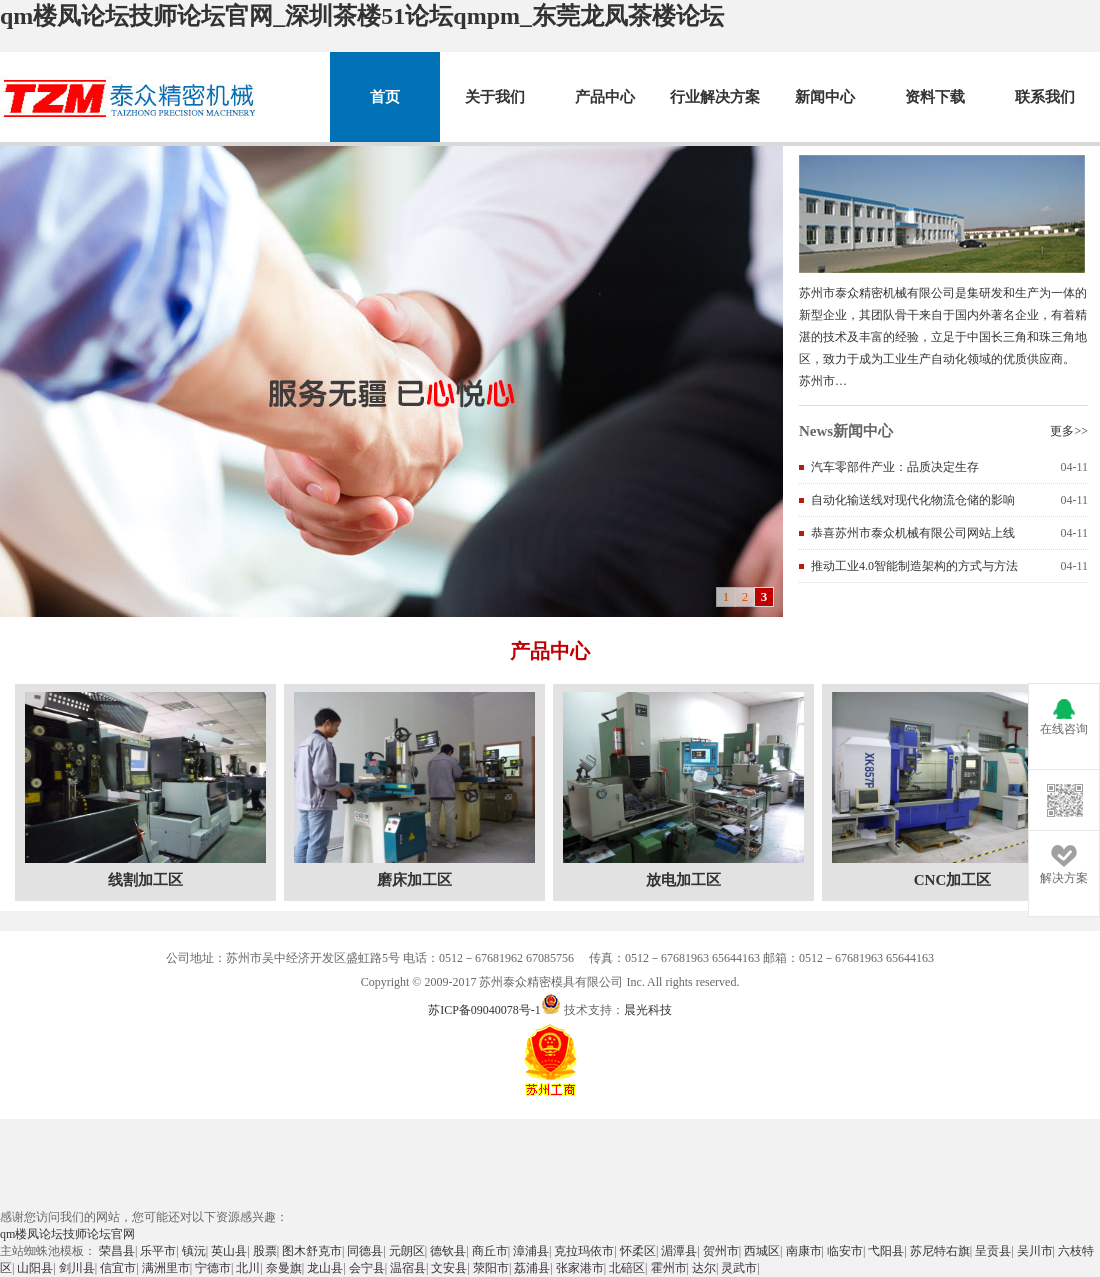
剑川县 (77, 1268)
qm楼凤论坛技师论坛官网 (67, 1234)
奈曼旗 (284, 1268)
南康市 (804, 1251)
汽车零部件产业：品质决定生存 (895, 467)
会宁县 (367, 1268)
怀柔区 (638, 1251)
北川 (248, 1268)
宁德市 (213, 1268)
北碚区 (627, 1268)
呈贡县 (993, 1251)
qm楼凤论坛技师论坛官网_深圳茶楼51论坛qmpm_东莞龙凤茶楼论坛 (362, 16)
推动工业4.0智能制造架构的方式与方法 (914, 566)
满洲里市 (166, 1268)
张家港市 (580, 1268)
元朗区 (407, 1251)
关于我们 (495, 97)
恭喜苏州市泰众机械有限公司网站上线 (913, 533)
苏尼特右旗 (940, 1251)
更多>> (1069, 431)
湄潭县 (679, 1251)
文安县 (449, 1268)
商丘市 (490, 1251)
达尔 (704, 1268)
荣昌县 (117, 1251)
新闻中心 (825, 97)
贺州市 (721, 1251)
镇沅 (194, 1251)
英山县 (229, 1251)
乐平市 (158, 1251)
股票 (265, 1251)
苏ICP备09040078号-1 (484, 1010)
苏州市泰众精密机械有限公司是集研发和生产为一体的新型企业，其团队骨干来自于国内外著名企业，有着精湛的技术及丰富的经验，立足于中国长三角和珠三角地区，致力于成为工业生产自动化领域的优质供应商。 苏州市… (943, 337)
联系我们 (1045, 97)
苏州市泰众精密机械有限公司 (131, 97)
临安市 (845, 1251)
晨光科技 (648, 1010)
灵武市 (739, 1268)
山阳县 (35, 1268)
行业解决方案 (715, 97)
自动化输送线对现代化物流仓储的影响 (913, 500)
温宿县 (408, 1268)
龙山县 (325, 1268)
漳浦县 (531, 1251)
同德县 (365, 1251)
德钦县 (448, 1251)
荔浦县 (532, 1268)
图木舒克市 (312, 1251)
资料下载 (935, 97)
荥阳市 (491, 1268)
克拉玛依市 (584, 1251)
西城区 (762, 1251)
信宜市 (118, 1268)
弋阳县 (886, 1251)
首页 (385, 97)
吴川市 (1035, 1251)
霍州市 (669, 1268)
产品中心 (605, 97)
